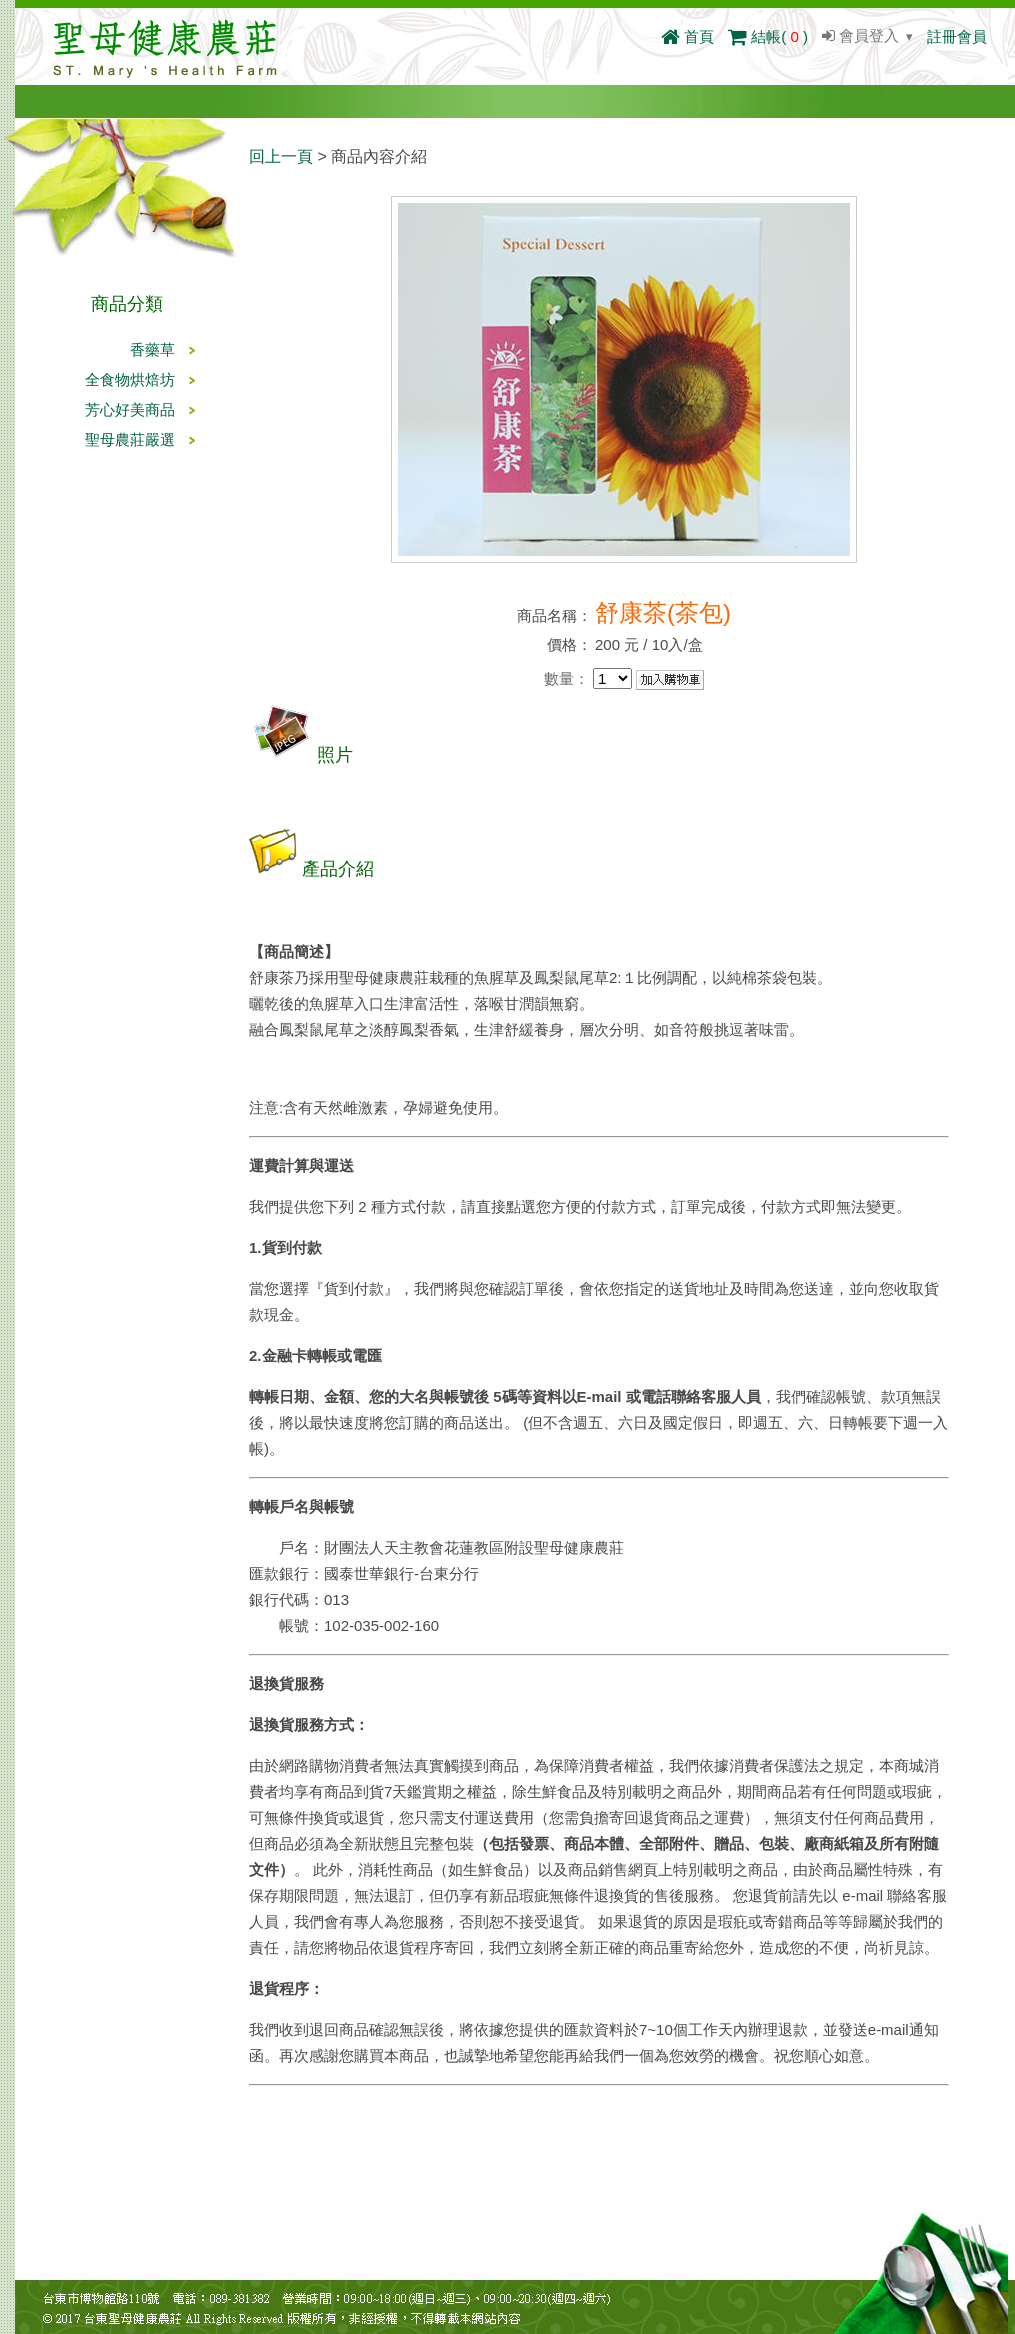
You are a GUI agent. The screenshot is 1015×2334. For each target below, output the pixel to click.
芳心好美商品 (130, 409)
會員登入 (860, 35)
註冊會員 (957, 36)
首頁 (687, 36)
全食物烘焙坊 (130, 379)
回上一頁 (281, 156)
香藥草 (152, 349)
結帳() (768, 36)
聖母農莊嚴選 (130, 439)
